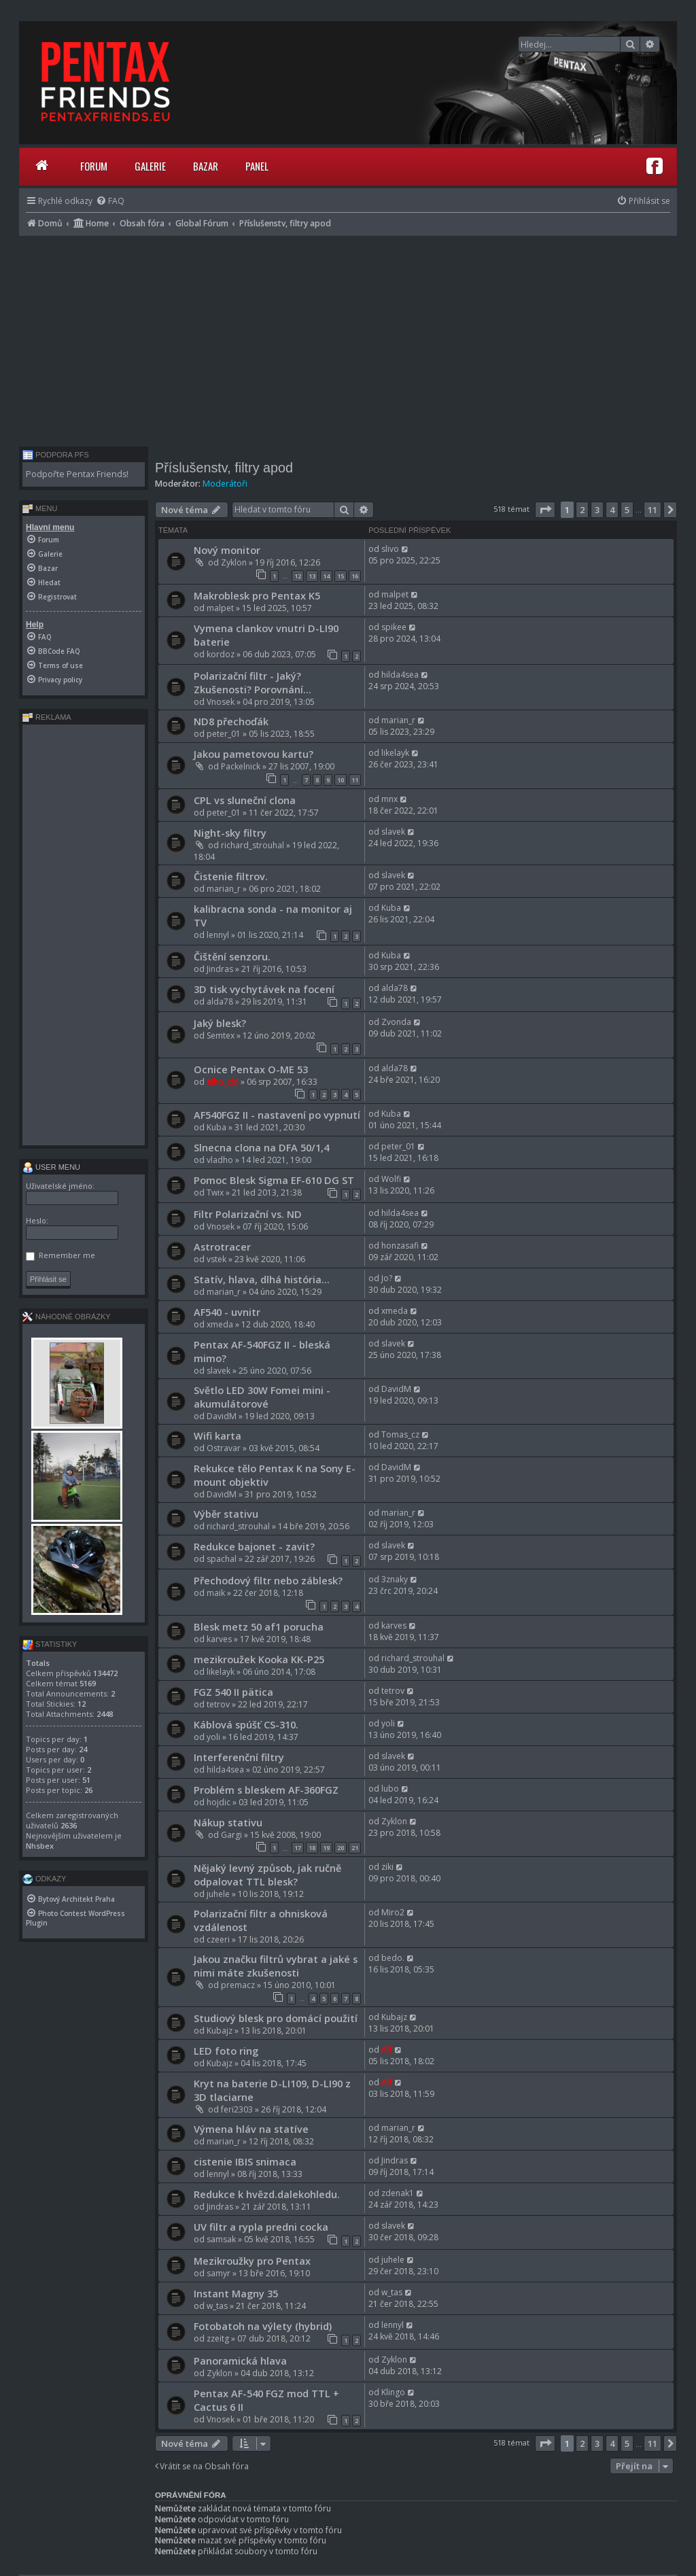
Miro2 (392, 1912)
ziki (387, 1867)
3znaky (394, 1579)
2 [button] (582, 510)
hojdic (218, 1802)
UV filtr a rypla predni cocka (261, 2226)
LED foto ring (226, 2050)
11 (354, 780)
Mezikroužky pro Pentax (252, 2260)
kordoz (220, 654)
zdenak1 (397, 2193)
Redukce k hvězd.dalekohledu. (267, 2194)
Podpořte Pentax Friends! (77, 474)
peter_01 (224, 733)
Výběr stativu (226, 1513)
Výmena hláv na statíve (251, 2129)
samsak (221, 2239)
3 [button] (597, 510)
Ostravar (224, 1448)
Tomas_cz (400, 1434)
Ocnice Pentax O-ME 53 (251, 1069)
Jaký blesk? (220, 1023)
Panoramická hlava (240, 2360)
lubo (390, 1788)
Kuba (391, 907)
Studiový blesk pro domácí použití (276, 2018)
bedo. (392, 1958)
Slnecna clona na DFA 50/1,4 (261, 1147)
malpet (220, 608)
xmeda (220, 1324)
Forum (93, 165)
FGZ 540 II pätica (233, 1692)
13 (312, 576)
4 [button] (612, 510)
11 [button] (652, 510)
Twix (215, 1192)
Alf (386, 2049)
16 (354, 576)
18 (312, 1847)
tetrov (218, 1704)
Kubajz (219, 2030)
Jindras (220, 969)
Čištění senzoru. (232, 956)
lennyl (218, 935)
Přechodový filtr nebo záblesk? (268, 1580)
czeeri (218, 1939)
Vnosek (220, 702)
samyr (218, 2273)
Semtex (220, 1035)
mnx (389, 799)
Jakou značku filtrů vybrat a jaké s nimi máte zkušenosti (276, 1965)
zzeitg (218, 2338)
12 (297, 576)
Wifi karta (217, 1435)
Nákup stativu (228, 1822)
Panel (256, 165)
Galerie (150, 165)
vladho (220, 1160)
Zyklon (234, 562)
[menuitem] (110, 201)
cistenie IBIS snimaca (245, 2161)
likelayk (395, 753)
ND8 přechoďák (231, 721)
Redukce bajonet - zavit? (254, 1546)
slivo (390, 549)
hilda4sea (400, 674)
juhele (218, 1894)
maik (216, 1593)
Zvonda (396, 1022)
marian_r (398, 720)
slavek (393, 831)
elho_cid (223, 1081)
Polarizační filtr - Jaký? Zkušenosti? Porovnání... (252, 682)
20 (340, 1847)
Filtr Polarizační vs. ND (248, 1214)
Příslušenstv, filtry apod (224, 467)
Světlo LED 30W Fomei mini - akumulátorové (262, 1396)
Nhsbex (40, 1846)
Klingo (393, 2392)
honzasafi (400, 1245)
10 (340, 780)
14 (326, 576)
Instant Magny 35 (236, 2293)
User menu (51, 1167)
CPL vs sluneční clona (245, 800)
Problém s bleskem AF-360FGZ (266, 1789)
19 (326, 1847)
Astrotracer (222, 1246)
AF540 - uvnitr (227, 1312)
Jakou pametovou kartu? (253, 754)
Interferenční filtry (239, 1757)
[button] (545, 510)
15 (340, 576)
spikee (393, 627)
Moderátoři (225, 483)
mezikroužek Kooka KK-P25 (259, 1659)
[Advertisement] (348, 338)
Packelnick (240, 766)
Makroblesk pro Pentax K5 (257, 595)
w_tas (217, 2306)
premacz (238, 1985)
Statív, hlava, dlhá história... (262, 1279)
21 (354, 1847)
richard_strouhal (252, 845)
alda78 (220, 1001)
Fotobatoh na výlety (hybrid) (263, 2326)
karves (219, 1639)
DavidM (222, 1416)
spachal (222, 1559)
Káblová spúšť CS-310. (246, 1724)
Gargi (231, 1835)
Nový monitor (227, 550)
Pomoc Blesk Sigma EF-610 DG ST (274, 1180)
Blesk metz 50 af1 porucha (259, 1626)
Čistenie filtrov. (231, 876)
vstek (216, 1259)
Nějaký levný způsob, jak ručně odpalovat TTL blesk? (267, 1874)
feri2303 (237, 2109)
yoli (213, 1737)
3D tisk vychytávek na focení (264, 989)
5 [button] (627, 510)
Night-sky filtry (230, 832)
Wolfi (391, 1179)
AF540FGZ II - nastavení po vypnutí (277, 1114)
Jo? (386, 1278)
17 (297, 1847)
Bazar (205, 165)
